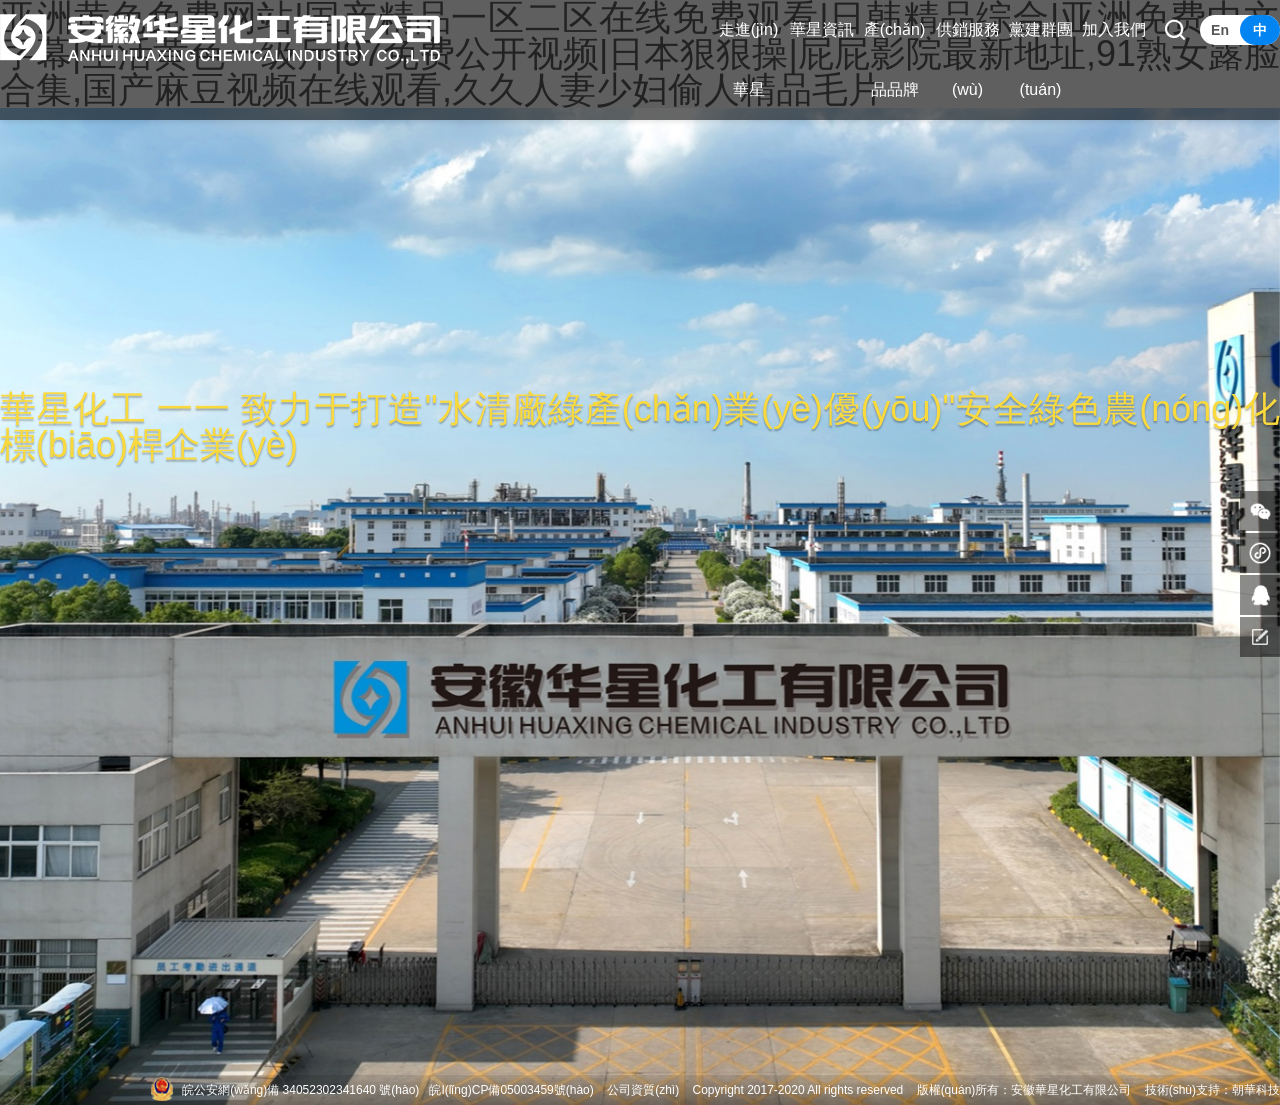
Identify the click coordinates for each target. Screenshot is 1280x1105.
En (1220, 30)
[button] (1175, 30)
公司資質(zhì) (643, 1090)
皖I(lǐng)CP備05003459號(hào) (511, 1090)
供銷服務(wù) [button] (968, 59)
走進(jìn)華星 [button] (749, 59)
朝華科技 (1256, 1090)
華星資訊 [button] (822, 29)
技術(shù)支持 (1182, 1090)
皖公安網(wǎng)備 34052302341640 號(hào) (300, 1090)
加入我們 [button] (1114, 29)
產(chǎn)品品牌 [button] (894, 59)
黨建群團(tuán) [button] (1041, 59)
